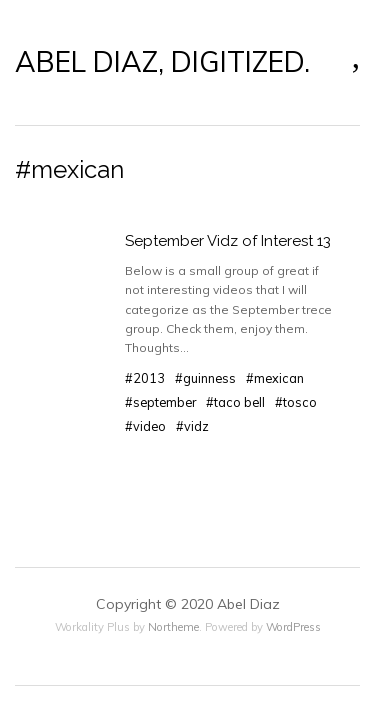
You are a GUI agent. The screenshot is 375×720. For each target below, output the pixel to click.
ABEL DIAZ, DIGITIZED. (162, 62)
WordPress (293, 627)
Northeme (173, 627)
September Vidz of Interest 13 (228, 241)
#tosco (296, 402)
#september (160, 402)
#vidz (192, 426)
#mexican (275, 378)
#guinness (205, 378)
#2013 (145, 378)
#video (145, 426)
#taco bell (235, 402)
